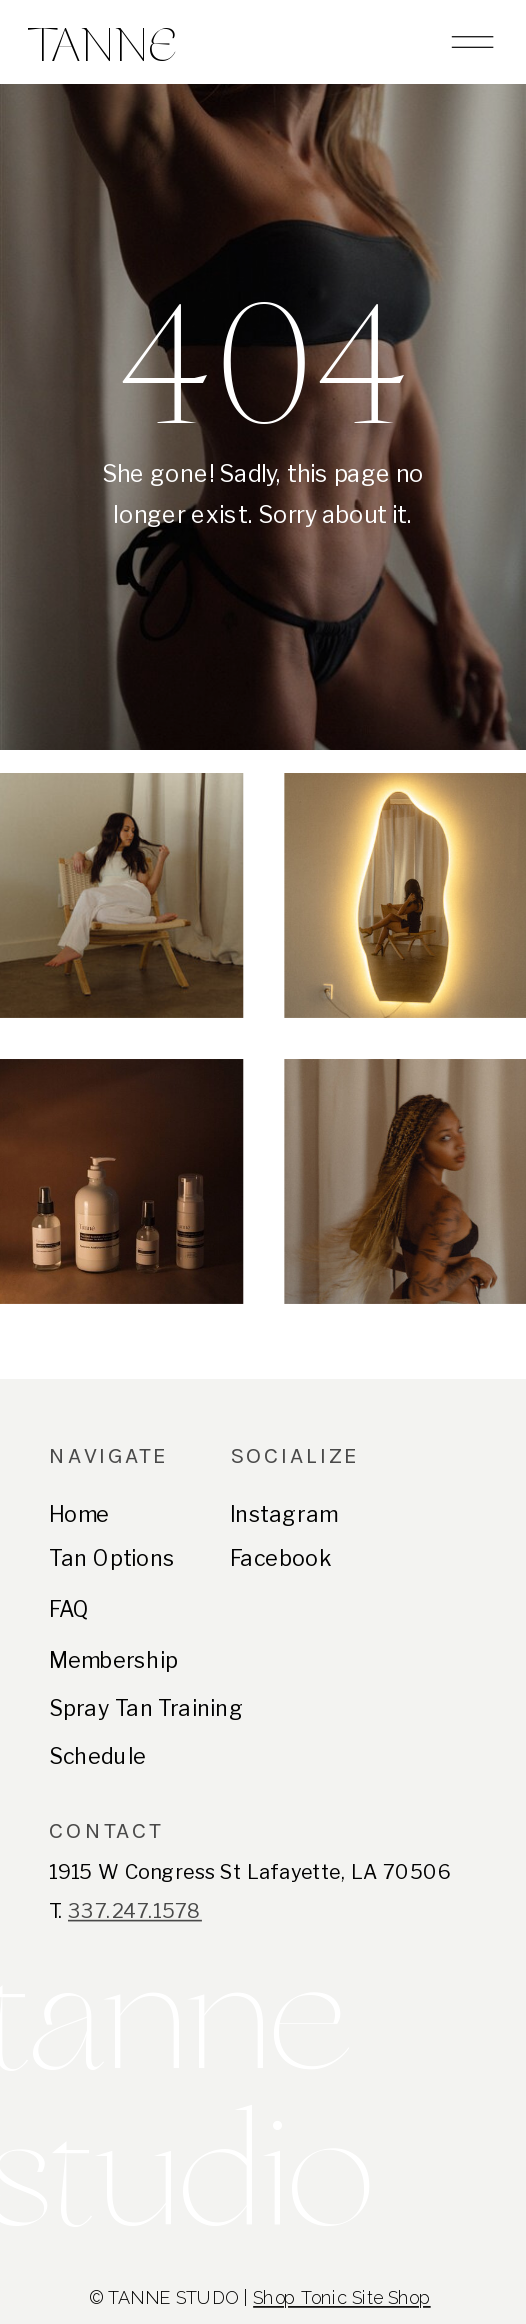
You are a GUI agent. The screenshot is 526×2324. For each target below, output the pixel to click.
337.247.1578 (135, 1911)
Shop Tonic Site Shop (342, 2298)
